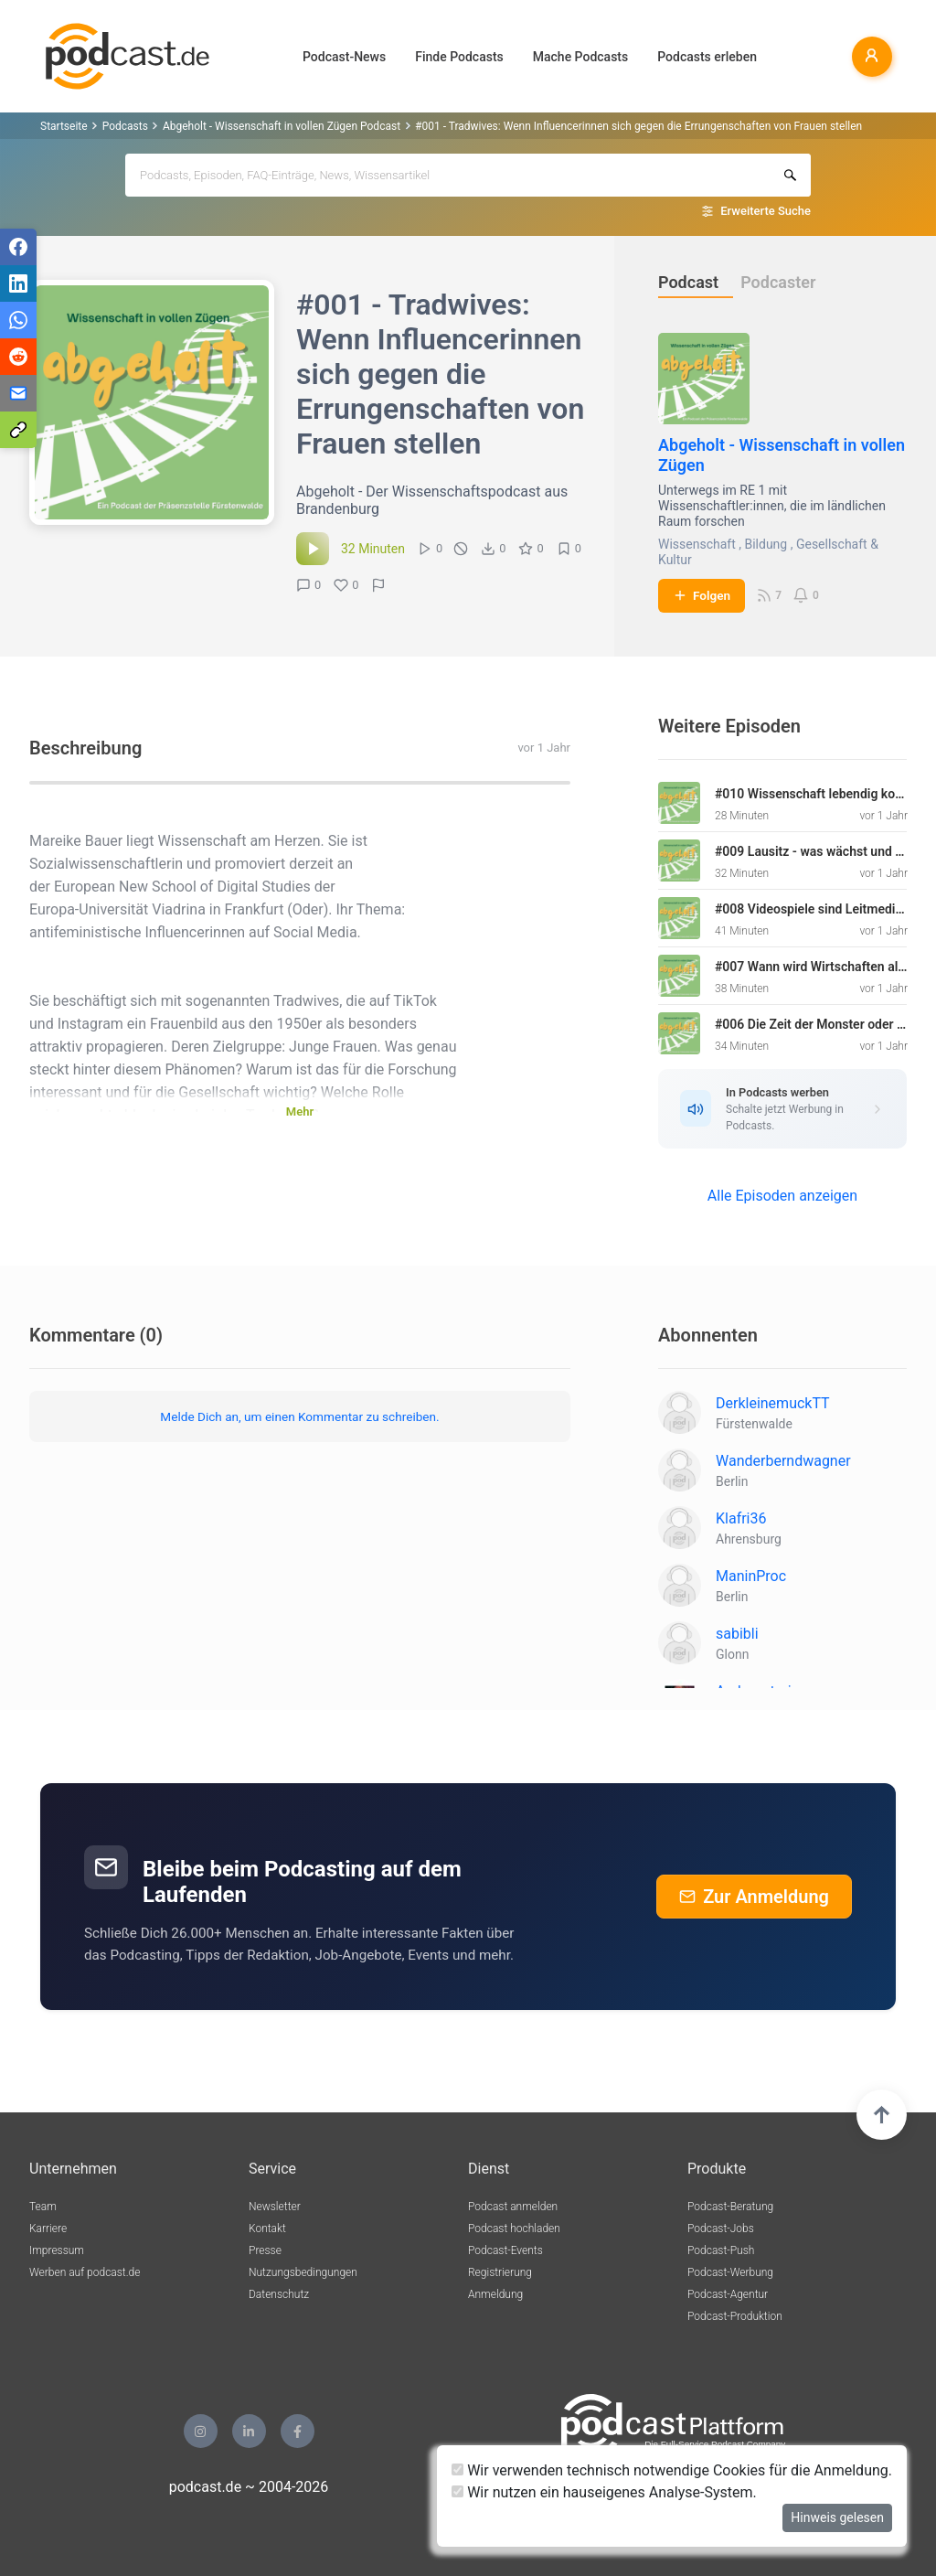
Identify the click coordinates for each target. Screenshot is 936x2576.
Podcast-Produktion (734, 2316)
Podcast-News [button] (344, 56)
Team (43, 2206)
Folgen (701, 595)
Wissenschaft (697, 544)
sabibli (737, 1633)
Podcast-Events (505, 2250)
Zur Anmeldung (754, 1897)
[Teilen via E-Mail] (18, 393)
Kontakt (267, 2228)
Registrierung (500, 2272)
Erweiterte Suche (765, 211)
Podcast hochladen (514, 2228)
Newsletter (275, 2206)
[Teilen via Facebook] (18, 247)
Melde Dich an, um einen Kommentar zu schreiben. (299, 1416)
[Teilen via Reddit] (18, 356)
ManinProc (751, 1576)
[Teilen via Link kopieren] (18, 430)
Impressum (56, 2250)
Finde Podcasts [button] (459, 56)
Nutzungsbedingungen (303, 2272)
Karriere (48, 2228)
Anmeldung (495, 2294)
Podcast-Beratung (730, 2206)
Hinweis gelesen (837, 2517)
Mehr (300, 1111)
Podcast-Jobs (720, 2228)
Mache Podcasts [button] (580, 56)
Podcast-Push (720, 2250)
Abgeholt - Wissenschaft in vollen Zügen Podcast (281, 126)
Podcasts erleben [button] (707, 56)
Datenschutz (279, 2294)
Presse (265, 2250)
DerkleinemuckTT (773, 1403)
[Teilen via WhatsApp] (18, 320)
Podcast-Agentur (727, 2294)
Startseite (64, 126)
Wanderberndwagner (783, 1461)
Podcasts (125, 126)
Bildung (765, 544)
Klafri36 (741, 1518)
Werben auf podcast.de (84, 2272)
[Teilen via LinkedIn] (18, 283)
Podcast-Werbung (730, 2272)
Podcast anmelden (513, 2206)
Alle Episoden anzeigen (782, 1195)
